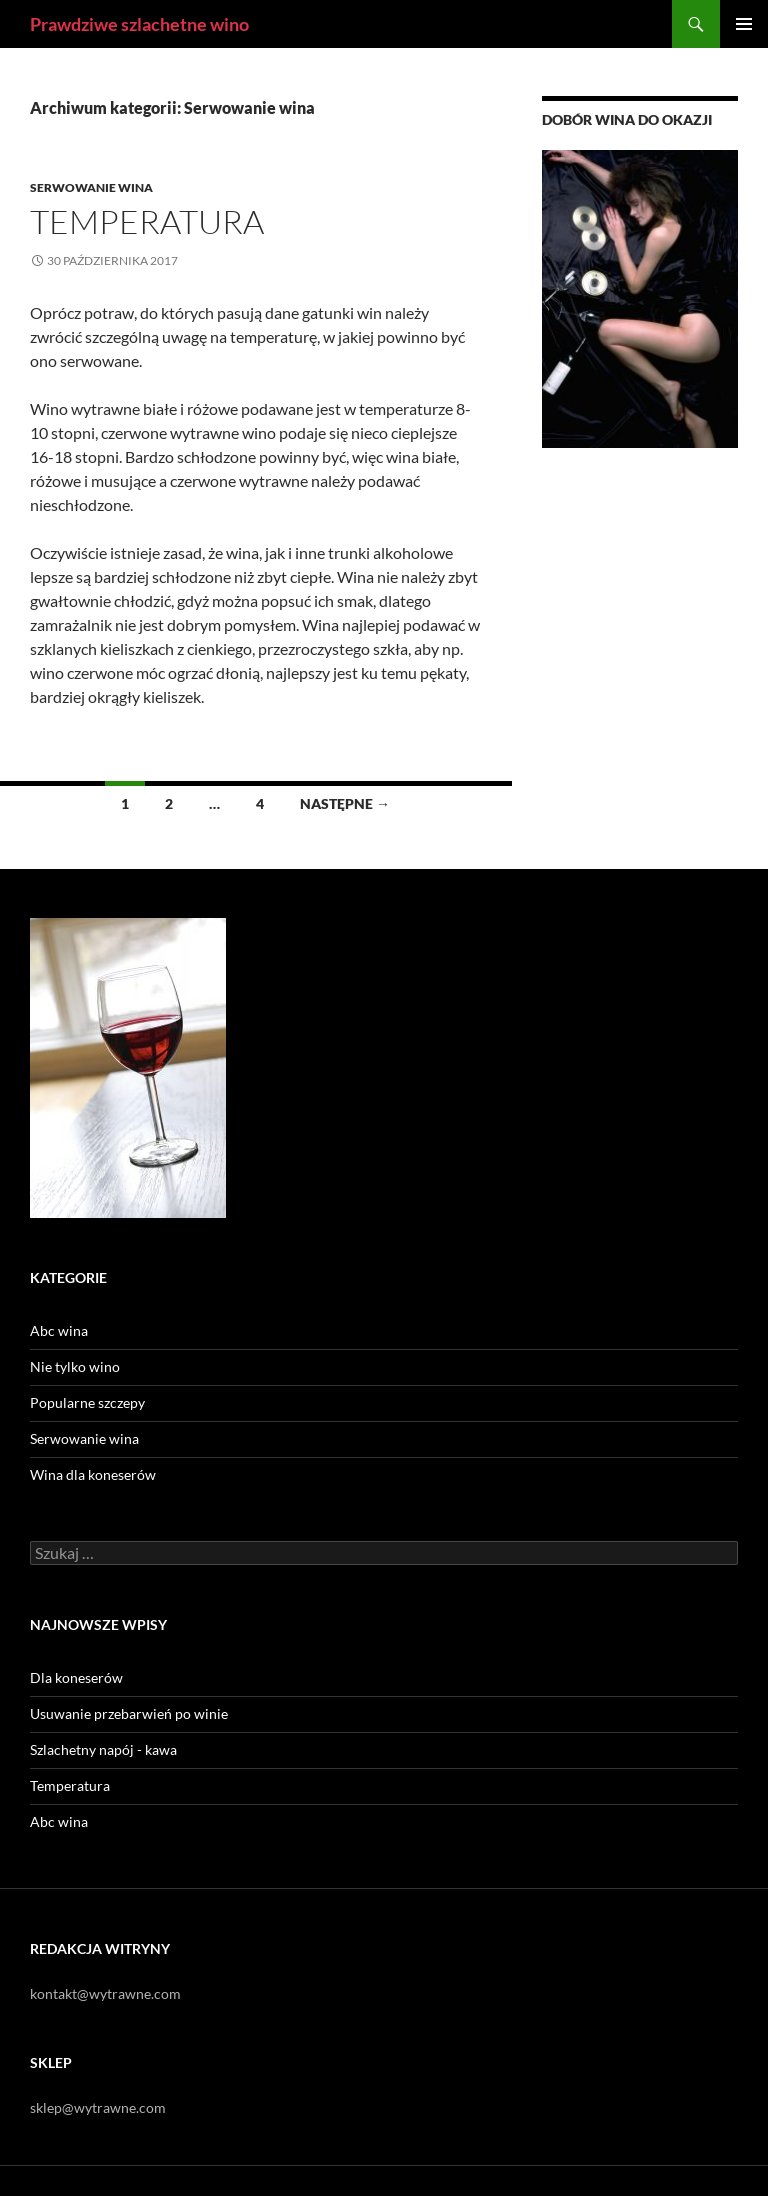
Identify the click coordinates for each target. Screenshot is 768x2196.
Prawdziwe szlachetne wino (139, 24)
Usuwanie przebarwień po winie (129, 1713)
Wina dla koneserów (93, 1474)
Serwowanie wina (91, 187)
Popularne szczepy (87, 1402)
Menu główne (744, 24)
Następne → (345, 803)
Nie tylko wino (75, 1366)
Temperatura (147, 221)
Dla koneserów (76, 1677)
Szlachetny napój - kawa (103, 1749)
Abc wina (59, 1330)
